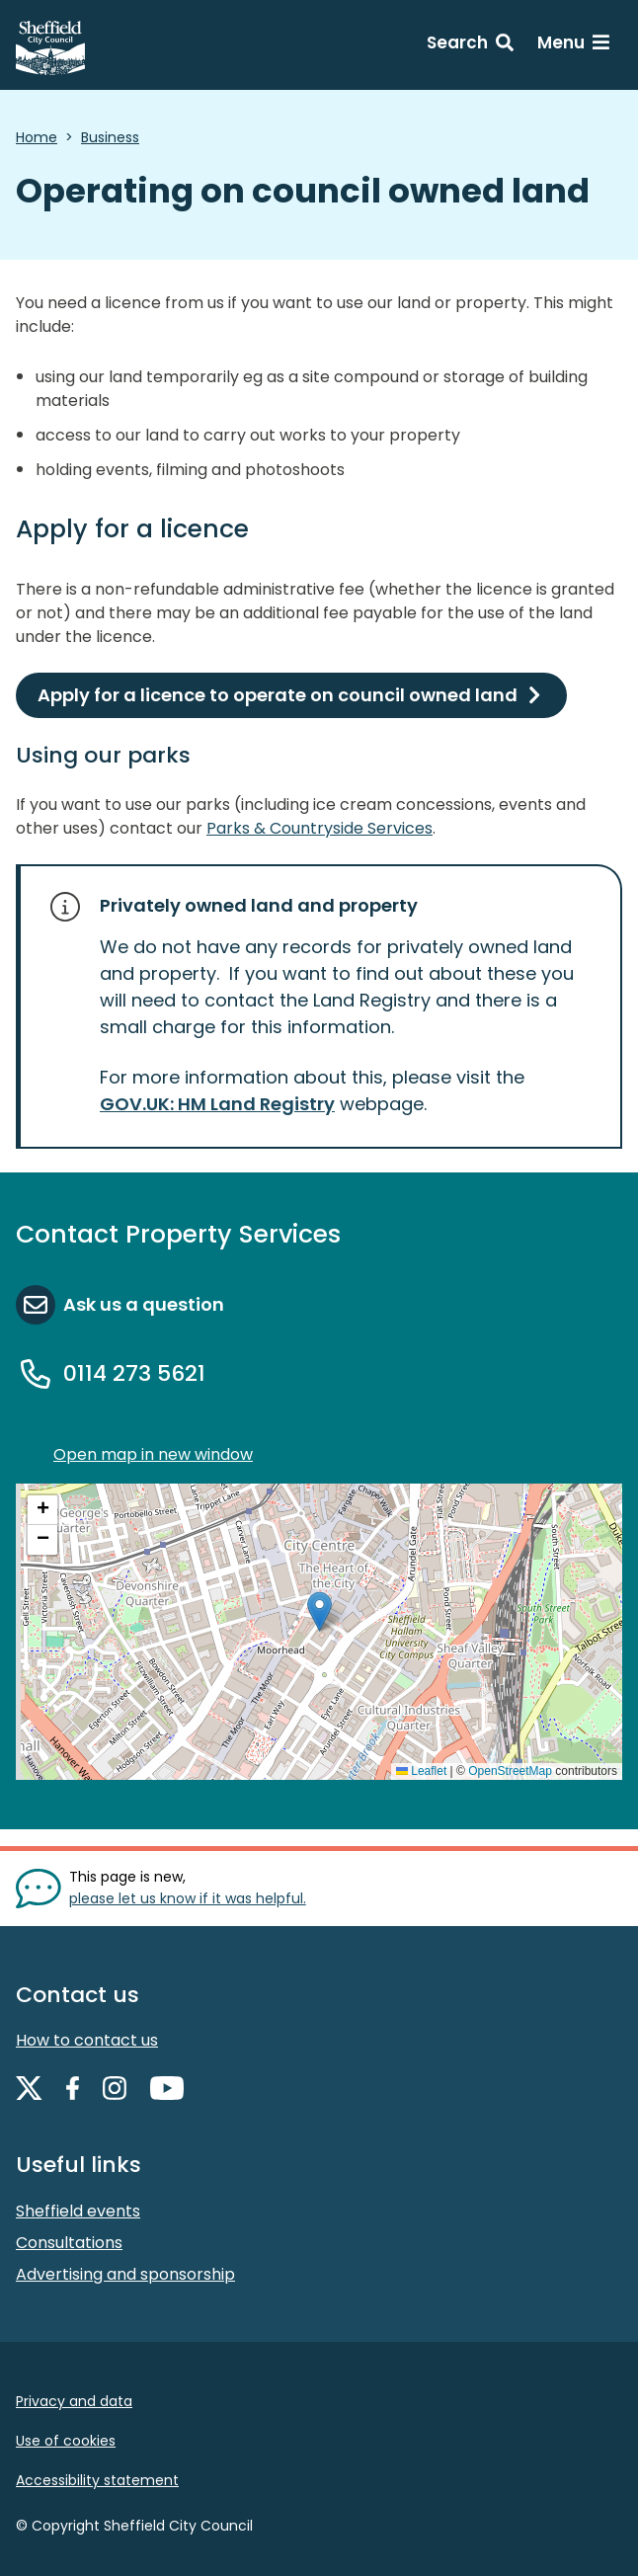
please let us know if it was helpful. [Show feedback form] (187, 1898)
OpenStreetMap (510, 1771)
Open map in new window (153, 1454)
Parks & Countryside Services (319, 828)
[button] (319, 1611)
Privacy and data (74, 2401)
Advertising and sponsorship (125, 2274)
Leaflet (421, 1771)
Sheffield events (78, 2211)
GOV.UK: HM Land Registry (217, 1103)
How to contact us (87, 2040)
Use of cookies (66, 2441)
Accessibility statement (97, 2480)
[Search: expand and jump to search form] (470, 45)
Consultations (69, 2242)
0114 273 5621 (134, 1373)
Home (36, 137)
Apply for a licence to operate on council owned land (278, 695)
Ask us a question (143, 1304)
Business (110, 137)
